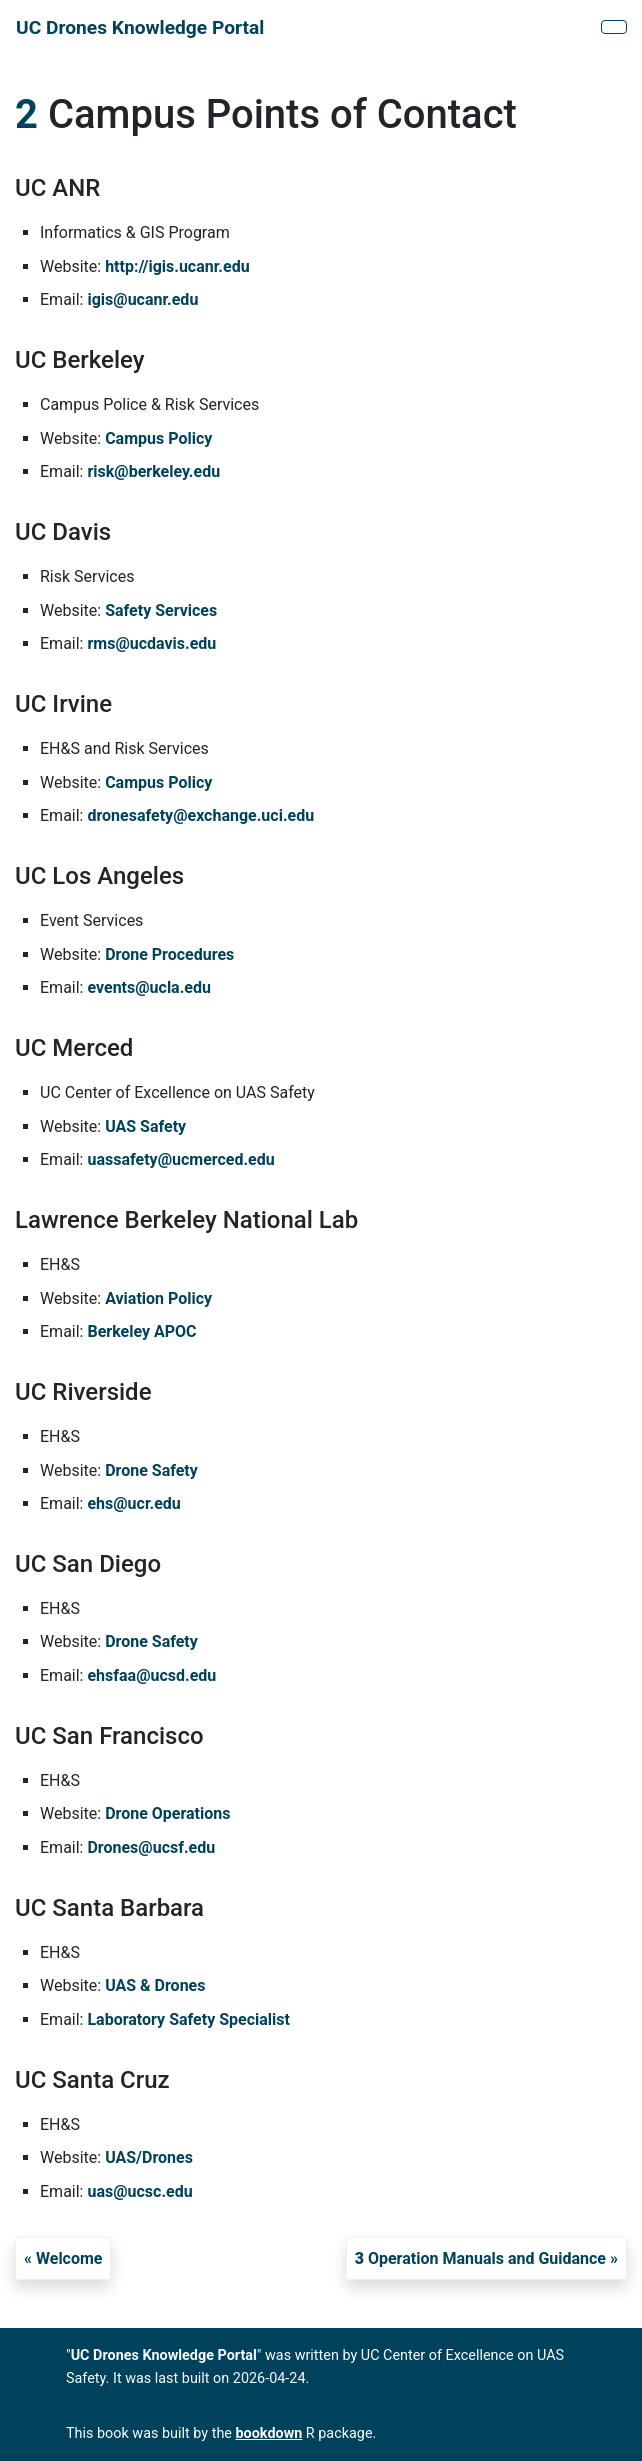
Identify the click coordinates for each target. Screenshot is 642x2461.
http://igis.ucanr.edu (177, 266)
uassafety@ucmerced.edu (180, 1159)
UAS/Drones (149, 2157)
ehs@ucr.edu (133, 1503)
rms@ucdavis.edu (151, 643)
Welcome (69, 2258)
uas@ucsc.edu (139, 2191)
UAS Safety (145, 1126)
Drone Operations (167, 1813)
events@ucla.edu (148, 987)
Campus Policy (158, 438)
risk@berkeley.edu (153, 471)
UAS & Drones (155, 1985)
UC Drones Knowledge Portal (140, 27)
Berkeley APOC (141, 1331)
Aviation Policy (158, 1298)
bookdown (269, 2433)
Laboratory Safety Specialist (188, 2019)
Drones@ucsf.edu (151, 1847)
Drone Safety (151, 1470)
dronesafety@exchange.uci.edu (200, 815)
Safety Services (161, 610)
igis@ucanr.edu (142, 299)
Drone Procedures (169, 954)
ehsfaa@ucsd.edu (151, 1675)
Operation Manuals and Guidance (480, 2258)
